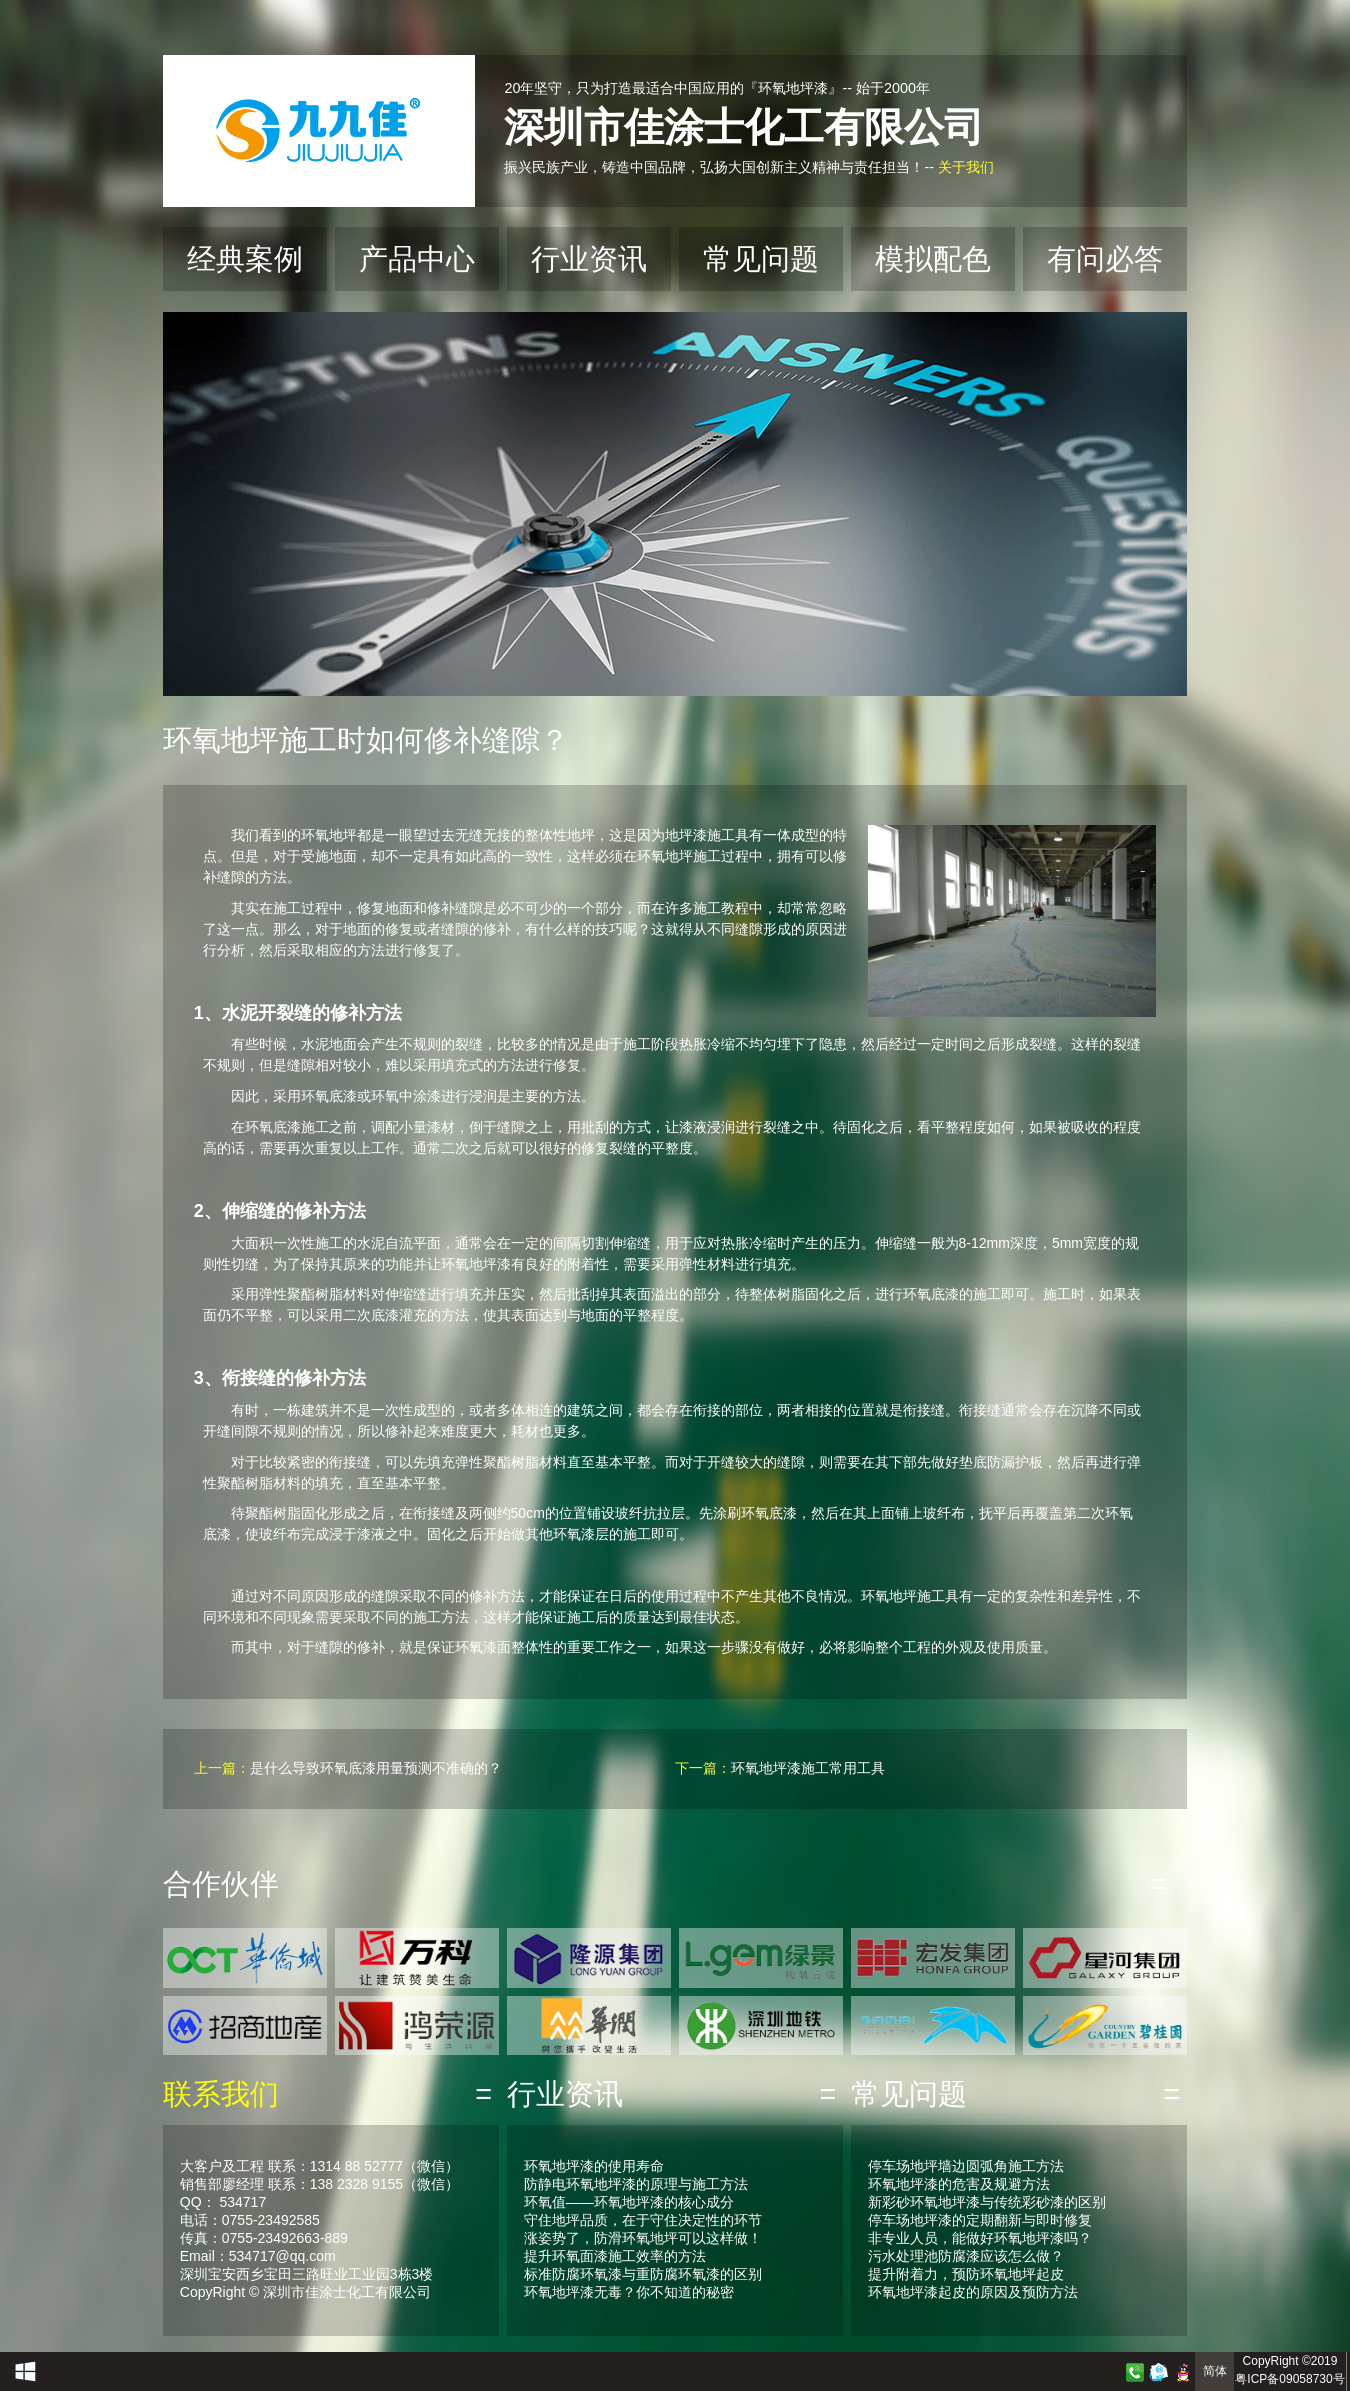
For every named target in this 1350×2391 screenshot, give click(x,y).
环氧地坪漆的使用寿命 (594, 2166)
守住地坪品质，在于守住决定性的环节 (643, 2220)
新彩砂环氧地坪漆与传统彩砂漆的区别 (987, 2202)
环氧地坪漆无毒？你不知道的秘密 (629, 2292)
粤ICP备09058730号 (1289, 2379)
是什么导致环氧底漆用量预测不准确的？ (376, 1768)
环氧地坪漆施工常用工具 (808, 1768)
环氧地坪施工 (679, 856)
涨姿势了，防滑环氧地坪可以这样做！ (643, 2238)
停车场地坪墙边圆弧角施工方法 (966, 2166)
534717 (242, 2202)
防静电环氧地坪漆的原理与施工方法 (636, 2184)
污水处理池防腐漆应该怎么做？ (966, 2256)
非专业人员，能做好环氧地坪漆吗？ (980, 2238)
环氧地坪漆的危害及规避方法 (959, 2184)
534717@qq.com (282, 2256)
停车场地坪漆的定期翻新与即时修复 (980, 2220)
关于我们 (966, 167)
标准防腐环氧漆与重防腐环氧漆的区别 (643, 2274)
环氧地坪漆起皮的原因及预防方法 (973, 2292)
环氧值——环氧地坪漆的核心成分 (629, 2202)
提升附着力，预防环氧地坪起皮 (966, 2274)
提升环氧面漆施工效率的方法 (615, 2256)
